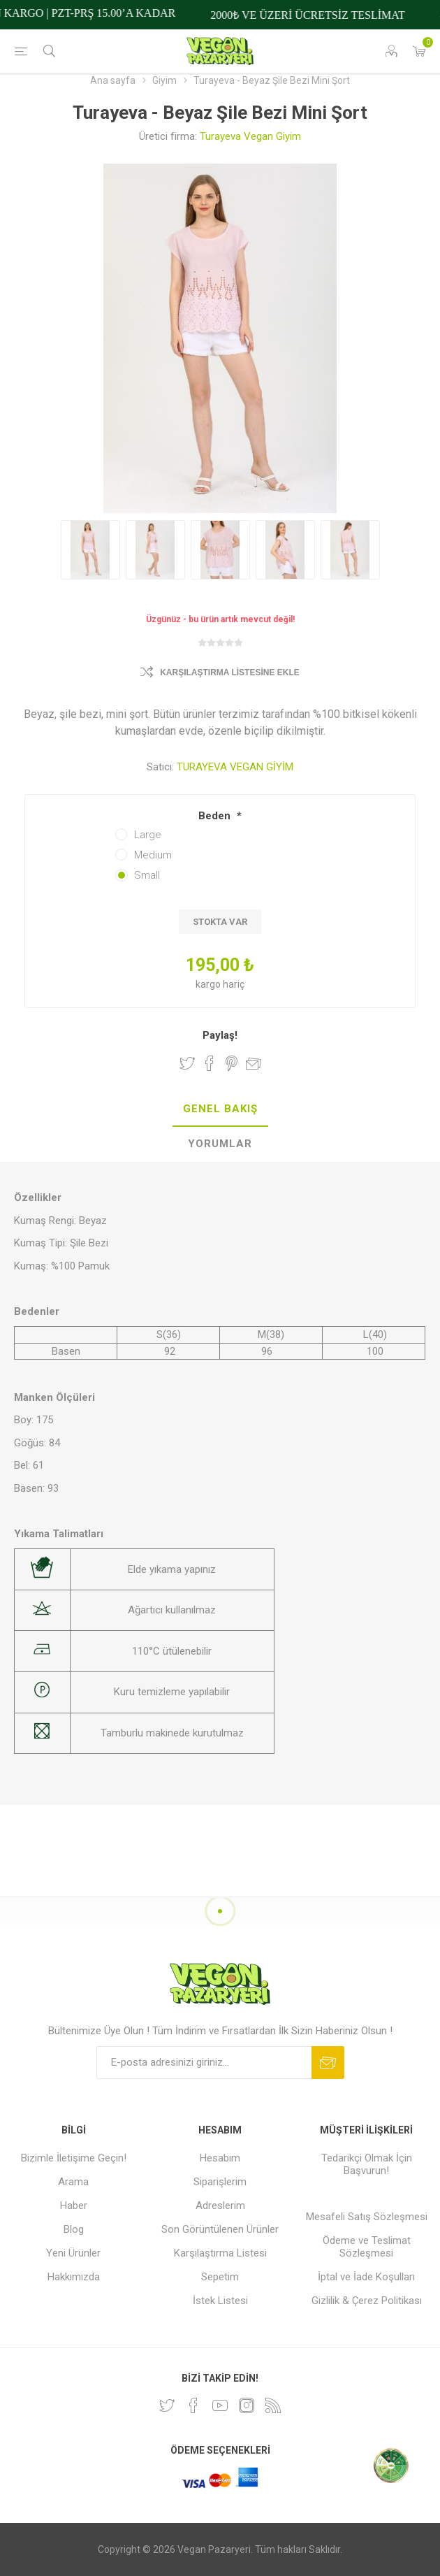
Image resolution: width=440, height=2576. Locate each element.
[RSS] (273, 2405)
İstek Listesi (220, 2300)
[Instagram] (246, 2405)
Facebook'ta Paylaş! (209, 1063)
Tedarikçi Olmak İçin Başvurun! (366, 2164)
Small (147, 875)
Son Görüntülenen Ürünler (220, 2229)
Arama (73, 2181)
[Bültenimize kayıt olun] (203, 2062)
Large (147, 834)
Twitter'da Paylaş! (187, 1063)
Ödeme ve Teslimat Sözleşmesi (367, 2246)
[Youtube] (220, 2405)
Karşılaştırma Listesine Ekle (230, 672)
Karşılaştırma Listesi (220, 2253)
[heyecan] (167, 2405)
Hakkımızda (73, 2277)
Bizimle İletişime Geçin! (73, 2158)
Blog (74, 2229)
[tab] (220, 1109)
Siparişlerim (220, 2181)
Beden (215, 816)
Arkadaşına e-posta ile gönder (253, 1063)
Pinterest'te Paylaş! (231, 1063)
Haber (73, 2205)
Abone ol (327, 2062)
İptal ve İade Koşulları (366, 2277)
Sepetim (220, 2277)
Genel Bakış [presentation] (220, 1108)
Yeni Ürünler (73, 2253)
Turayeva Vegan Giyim (250, 136)
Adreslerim (220, 2205)
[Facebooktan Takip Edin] (193, 2405)
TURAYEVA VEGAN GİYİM (235, 767)
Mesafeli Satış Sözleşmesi (366, 2216)
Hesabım (220, 2158)
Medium (153, 855)
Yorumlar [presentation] (220, 1143)
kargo (209, 984)
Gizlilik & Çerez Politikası (366, 2300)
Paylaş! (220, 1035)
